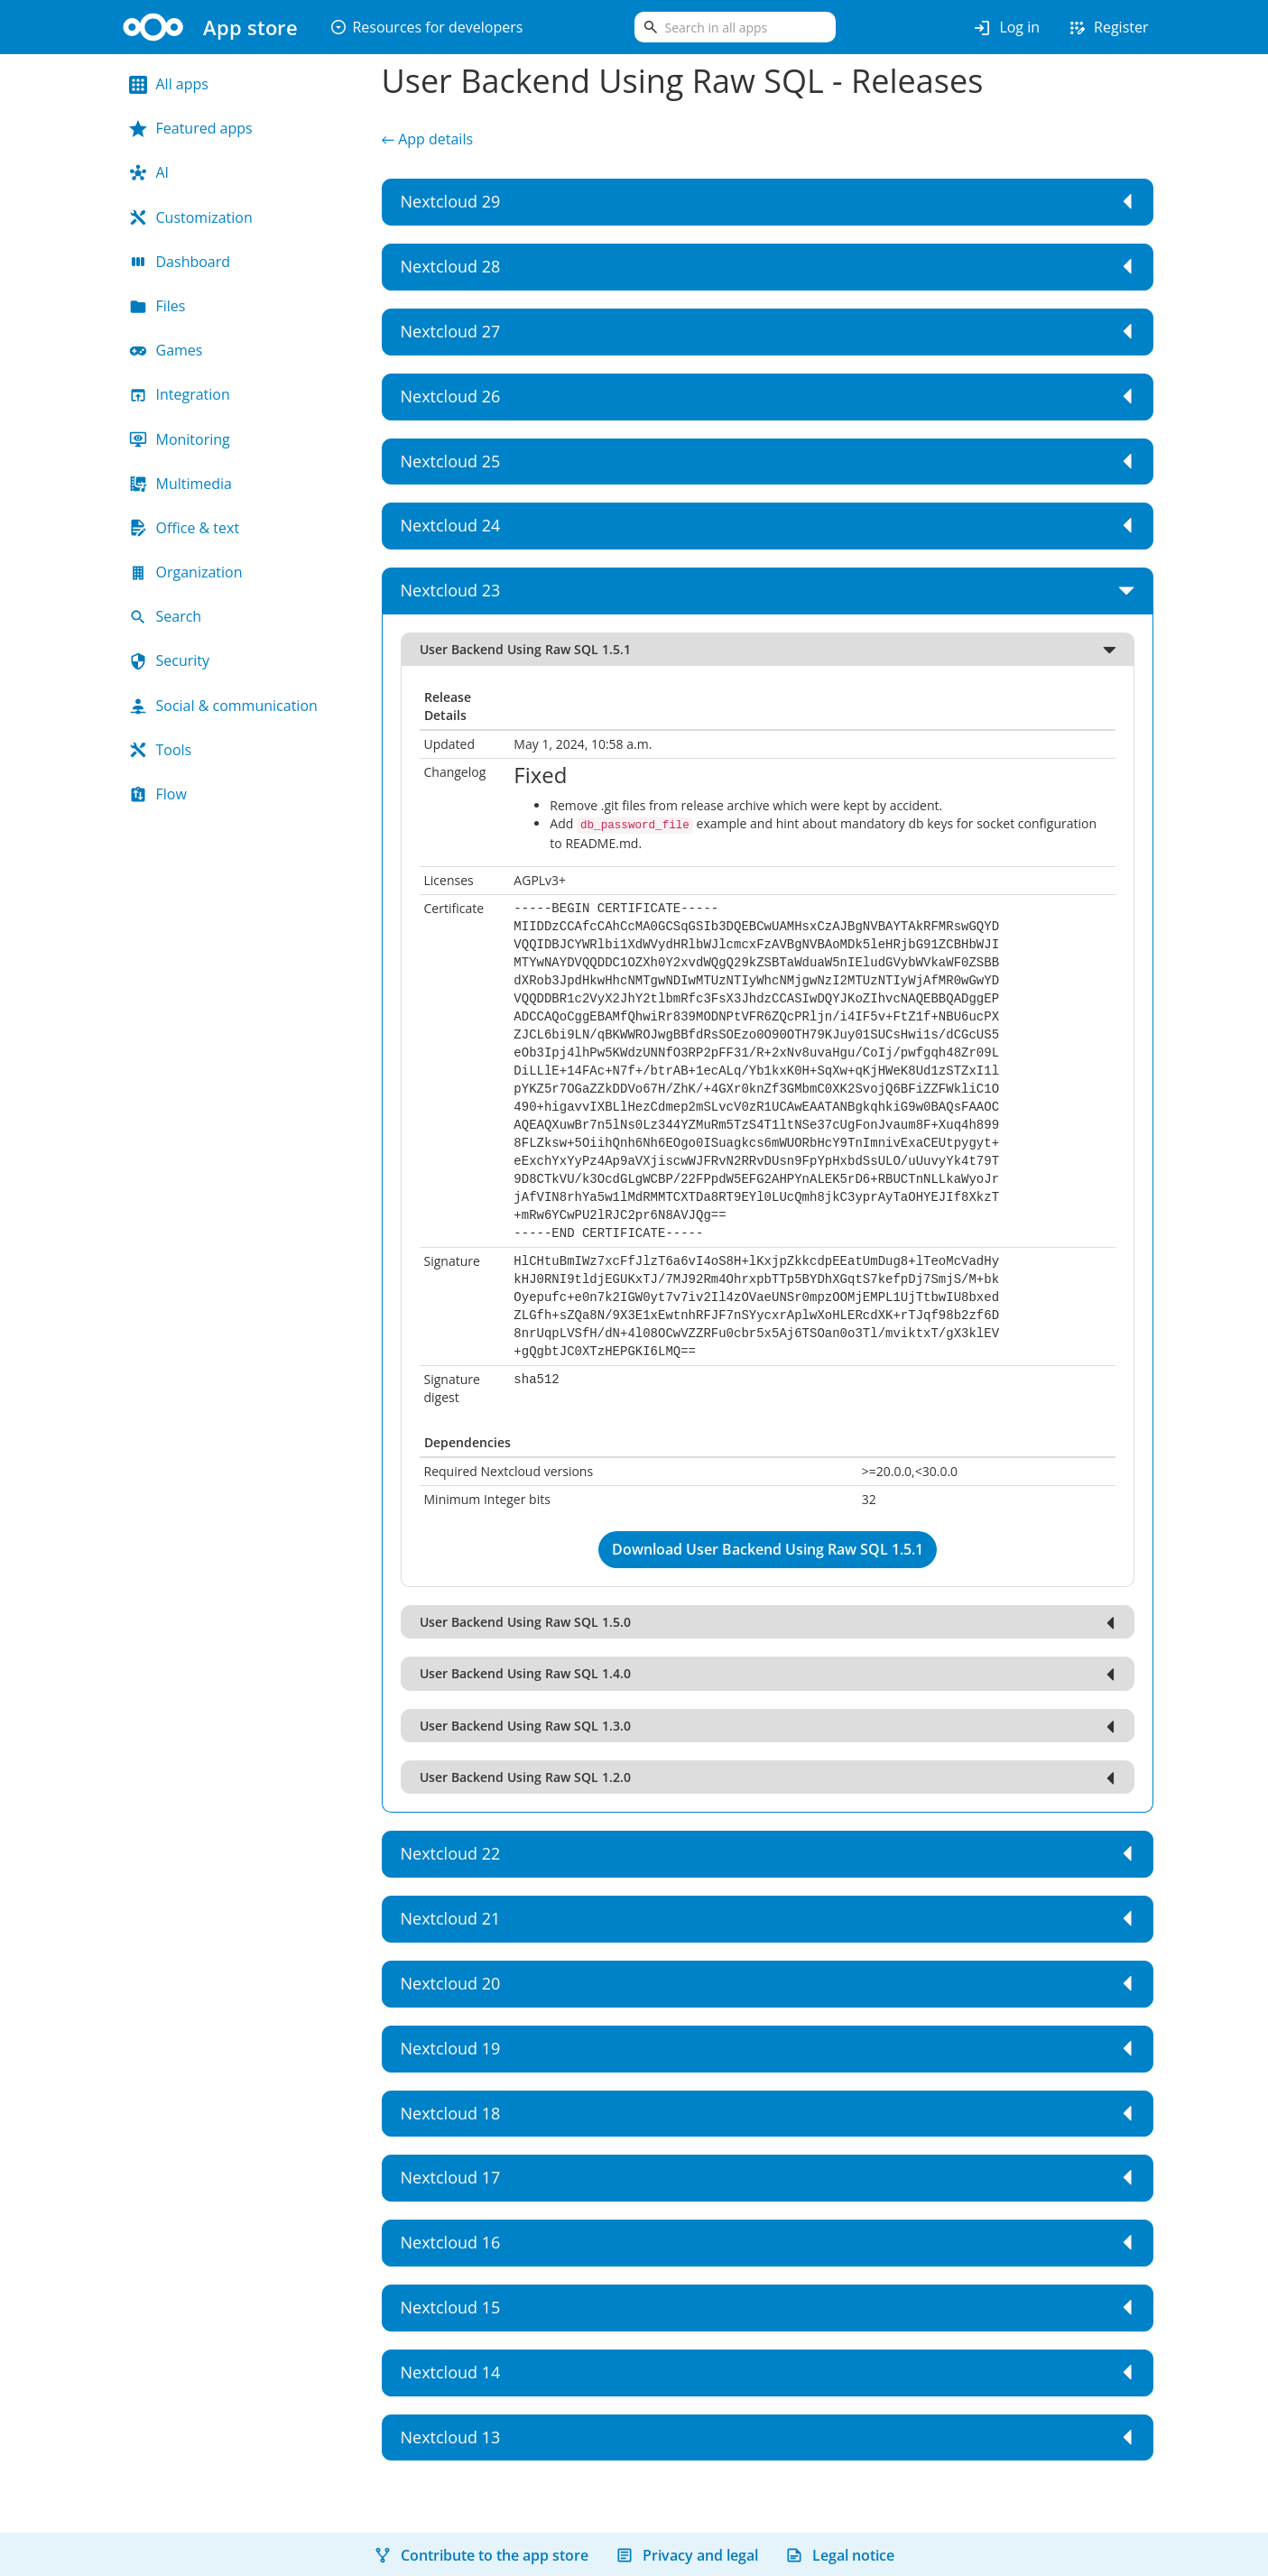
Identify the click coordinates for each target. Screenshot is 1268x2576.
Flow (158, 794)
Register (1107, 28)
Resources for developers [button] (426, 27)
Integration (179, 394)
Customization (191, 217)
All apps (168, 84)
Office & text (184, 528)
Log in (1006, 28)
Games (166, 350)
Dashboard (180, 262)
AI (149, 172)
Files (157, 306)
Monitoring (179, 439)
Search (165, 616)
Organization (186, 572)
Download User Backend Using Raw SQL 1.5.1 (767, 1547)
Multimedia (181, 484)
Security (169, 660)
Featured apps (191, 128)
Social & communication (223, 706)
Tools (160, 750)
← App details (428, 139)
